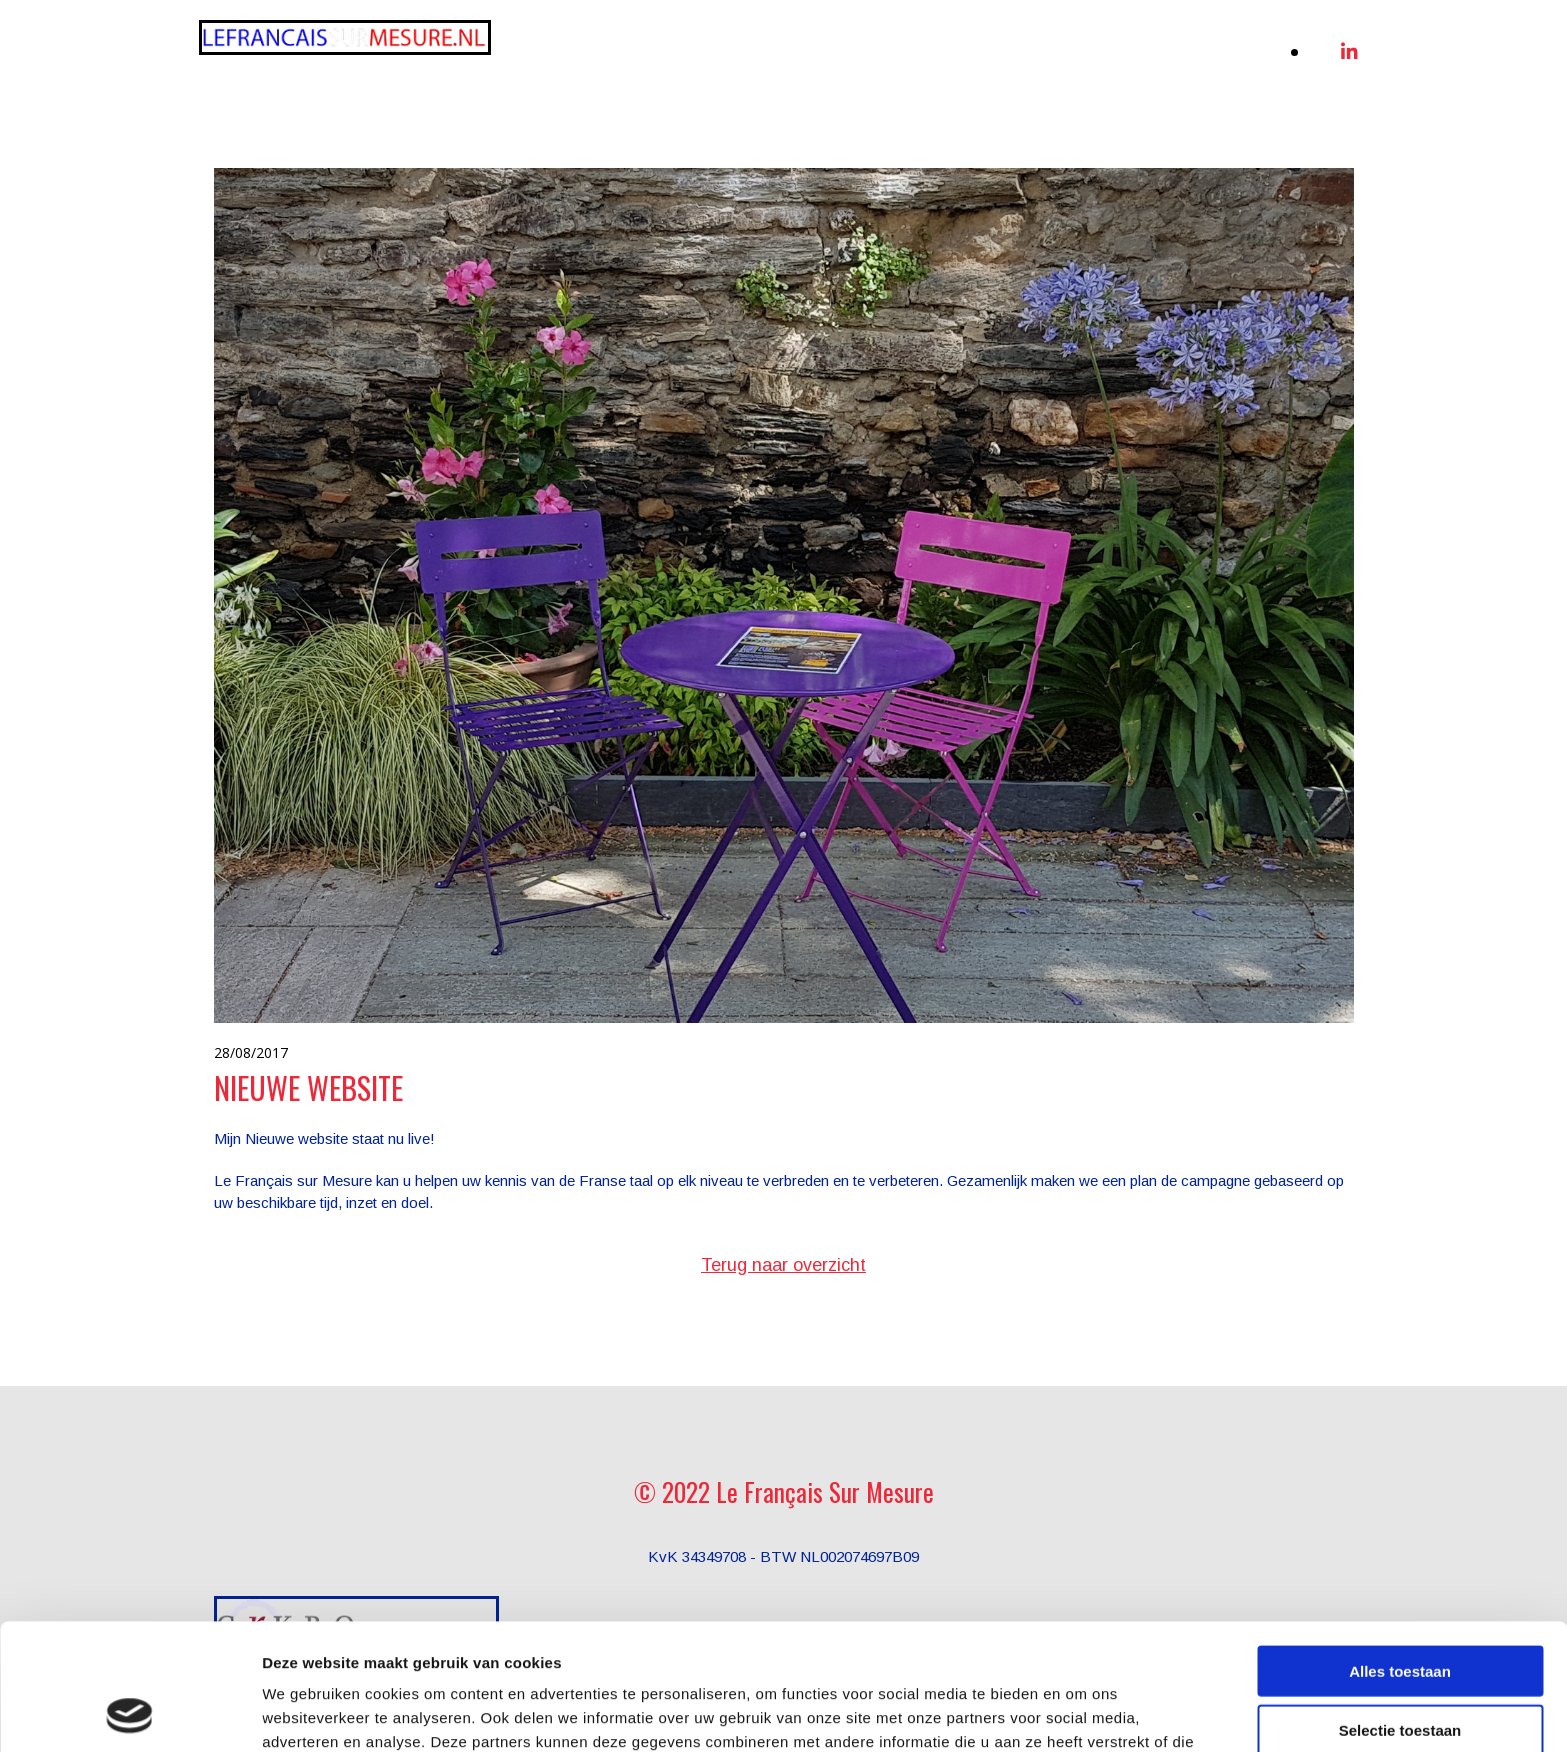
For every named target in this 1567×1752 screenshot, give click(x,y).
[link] (900, 47)
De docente (1152, 46)
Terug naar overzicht (783, 1265)
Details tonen (1080, 1712)
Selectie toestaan (1400, 1611)
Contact (1237, 69)
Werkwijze (1022, 46)
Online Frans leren (762, 46)
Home (635, 46)
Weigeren (1399, 1669)
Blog (1250, 46)
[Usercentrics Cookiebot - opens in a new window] (129, 1713)
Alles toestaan (1400, 1552)
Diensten (901, 46)
